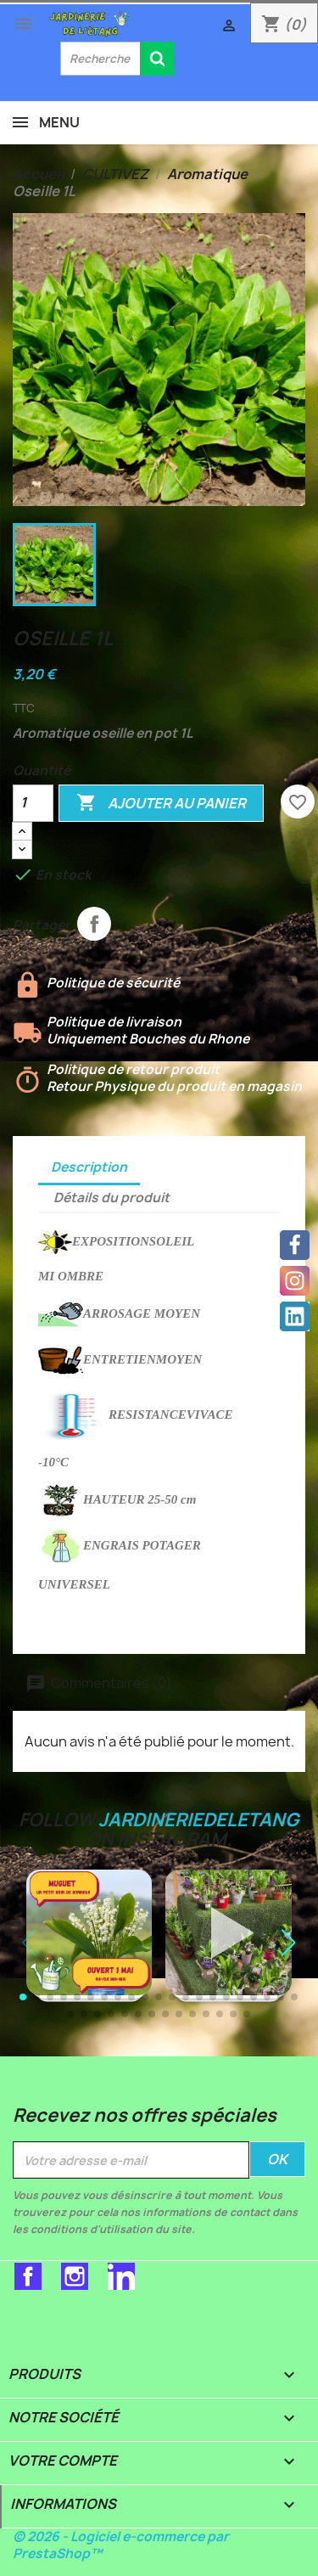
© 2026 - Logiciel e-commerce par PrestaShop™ (121, 2545)
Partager (94, 924)
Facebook (28, 2276)
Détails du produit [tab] (111, 1197)
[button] (288, 1942)
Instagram (74, 2276)
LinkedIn (121, 2276)
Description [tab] (89, 1167)
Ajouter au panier (161, 803)
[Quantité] (33, 803)
